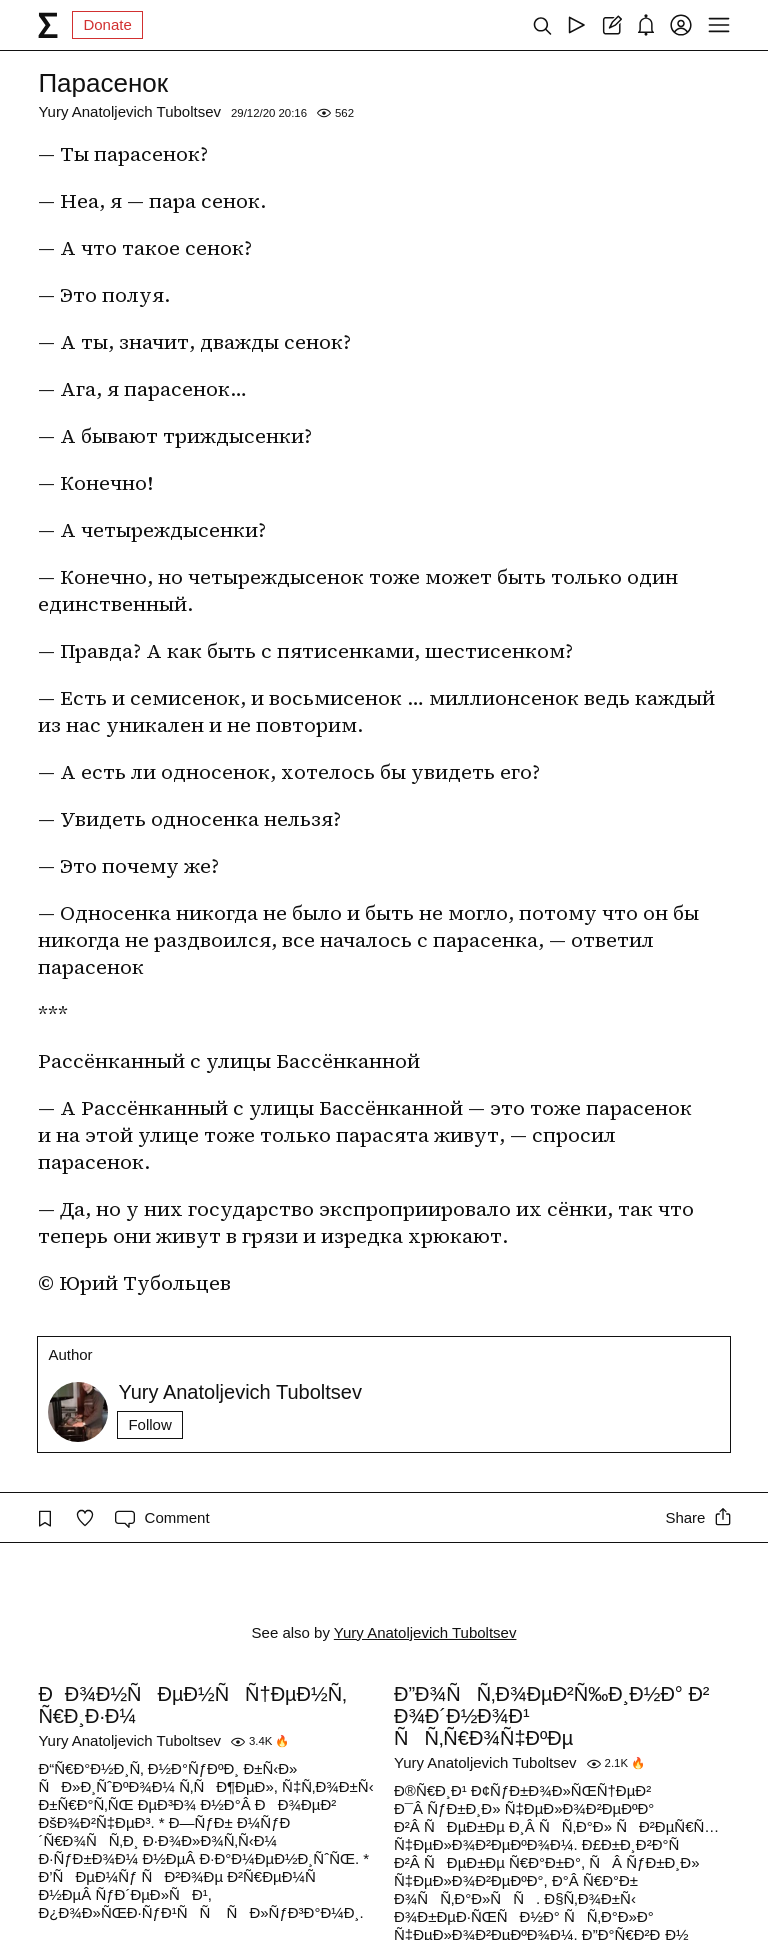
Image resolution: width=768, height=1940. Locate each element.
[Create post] (611, 25)
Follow (149, 1424)
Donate (107, 24)
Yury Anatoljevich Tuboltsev (129, 111)
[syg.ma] (48, 25)
